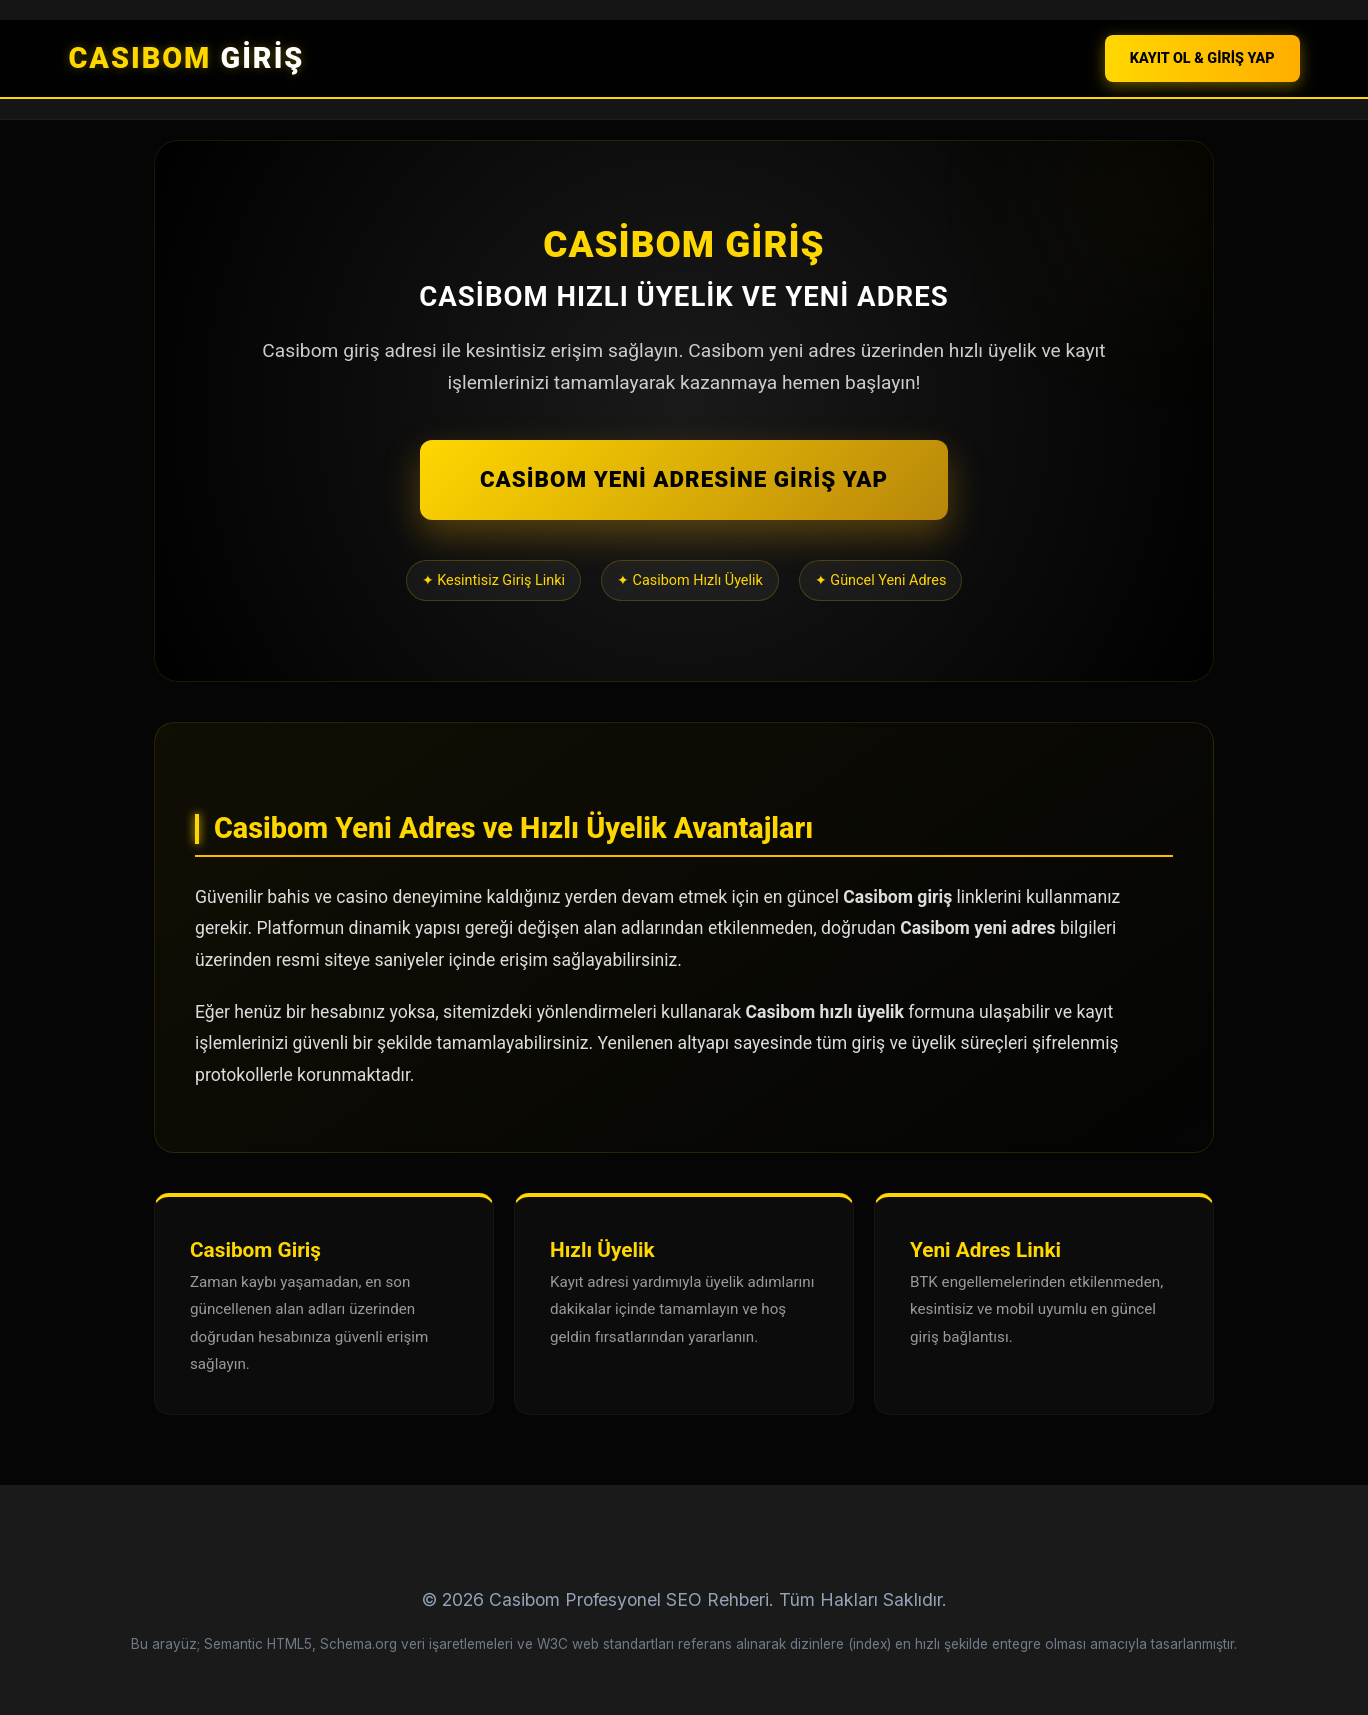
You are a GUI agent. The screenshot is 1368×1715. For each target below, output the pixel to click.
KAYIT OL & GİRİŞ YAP (1202, 58)
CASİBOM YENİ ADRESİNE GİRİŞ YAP (684, 479)
